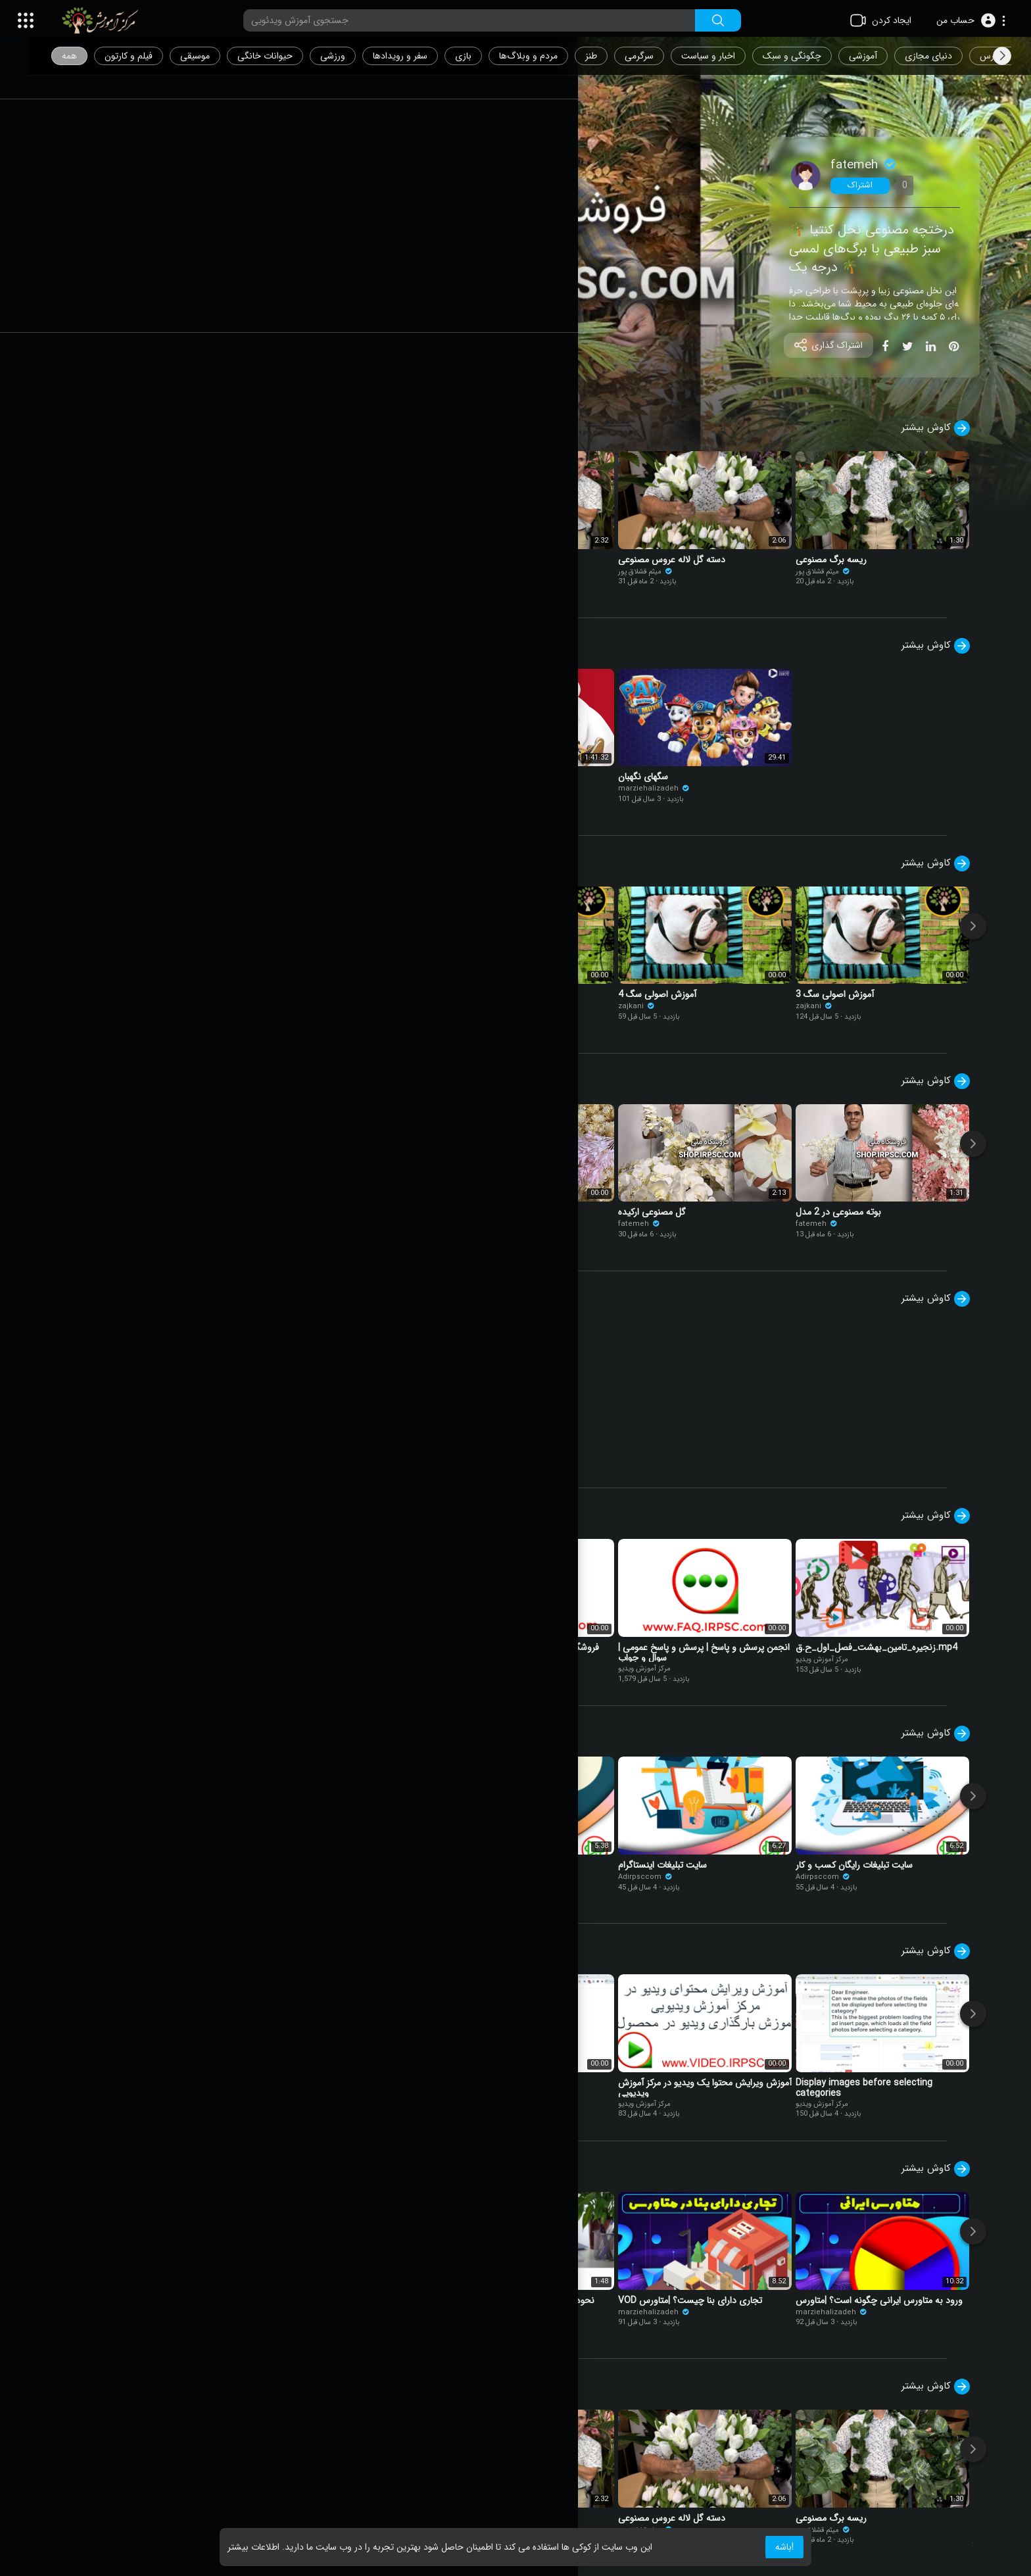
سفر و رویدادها (424, 56)
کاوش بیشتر (948, 428)
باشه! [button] (784, 2547)
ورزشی (357, 56)
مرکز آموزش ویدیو (124, 1006)
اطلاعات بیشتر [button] (253, 2547)
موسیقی (219, 56)
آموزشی (887, 56)
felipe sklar (117, 798)
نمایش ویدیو (132, 366)
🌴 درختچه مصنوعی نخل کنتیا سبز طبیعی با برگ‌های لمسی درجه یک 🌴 (884, 249)
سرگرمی (663, 56)
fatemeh (876, 165)
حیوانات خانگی (289, 56)
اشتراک (872, 185)
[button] (970, 20)
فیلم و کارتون (153, 56)
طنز (615, 56)
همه (93, 56)
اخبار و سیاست (732, 56)
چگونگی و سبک (816, 56)
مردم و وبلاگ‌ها (552, 56)
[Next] (985, 926)
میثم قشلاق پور (125, 571)
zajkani (471, 1006)
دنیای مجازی (952, 56)
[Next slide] (1002, 56)
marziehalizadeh (311, 788)
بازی (487, 56)
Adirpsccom (125, 1877)
